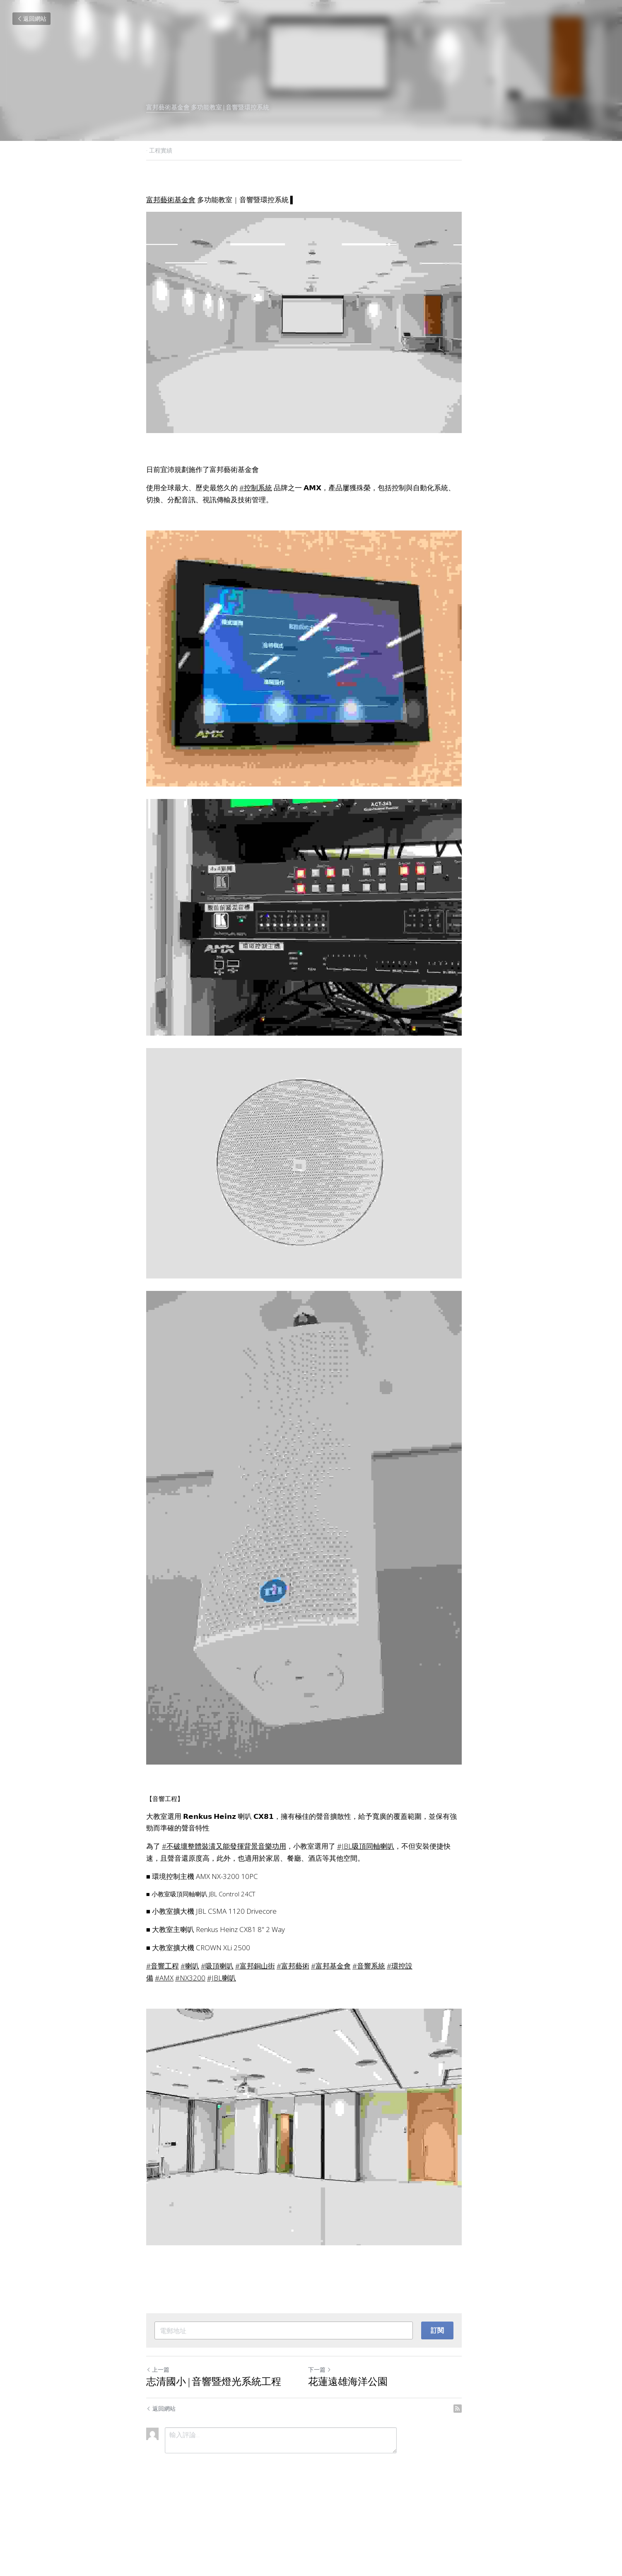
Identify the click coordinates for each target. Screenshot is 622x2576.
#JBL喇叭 (221, 2041)
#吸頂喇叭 (217, 2029)
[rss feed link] (472, 2482)
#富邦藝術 (293, 2029)
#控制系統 (255, 497)
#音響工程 (162, 2029)
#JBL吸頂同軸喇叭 (365, 1909)
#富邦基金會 (331, 2029)
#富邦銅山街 (255, 2029)
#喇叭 (190, 2029)
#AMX (164, 2041)
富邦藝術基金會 (168, 108)
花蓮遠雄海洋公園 (355, 2456)
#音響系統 (368, 2029)
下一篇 (326, 2444)
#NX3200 (190, 2041)
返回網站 (31, 18)
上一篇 (157, 2444)
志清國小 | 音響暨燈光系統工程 (213, 2456)
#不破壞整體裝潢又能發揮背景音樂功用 (224, 1909)
